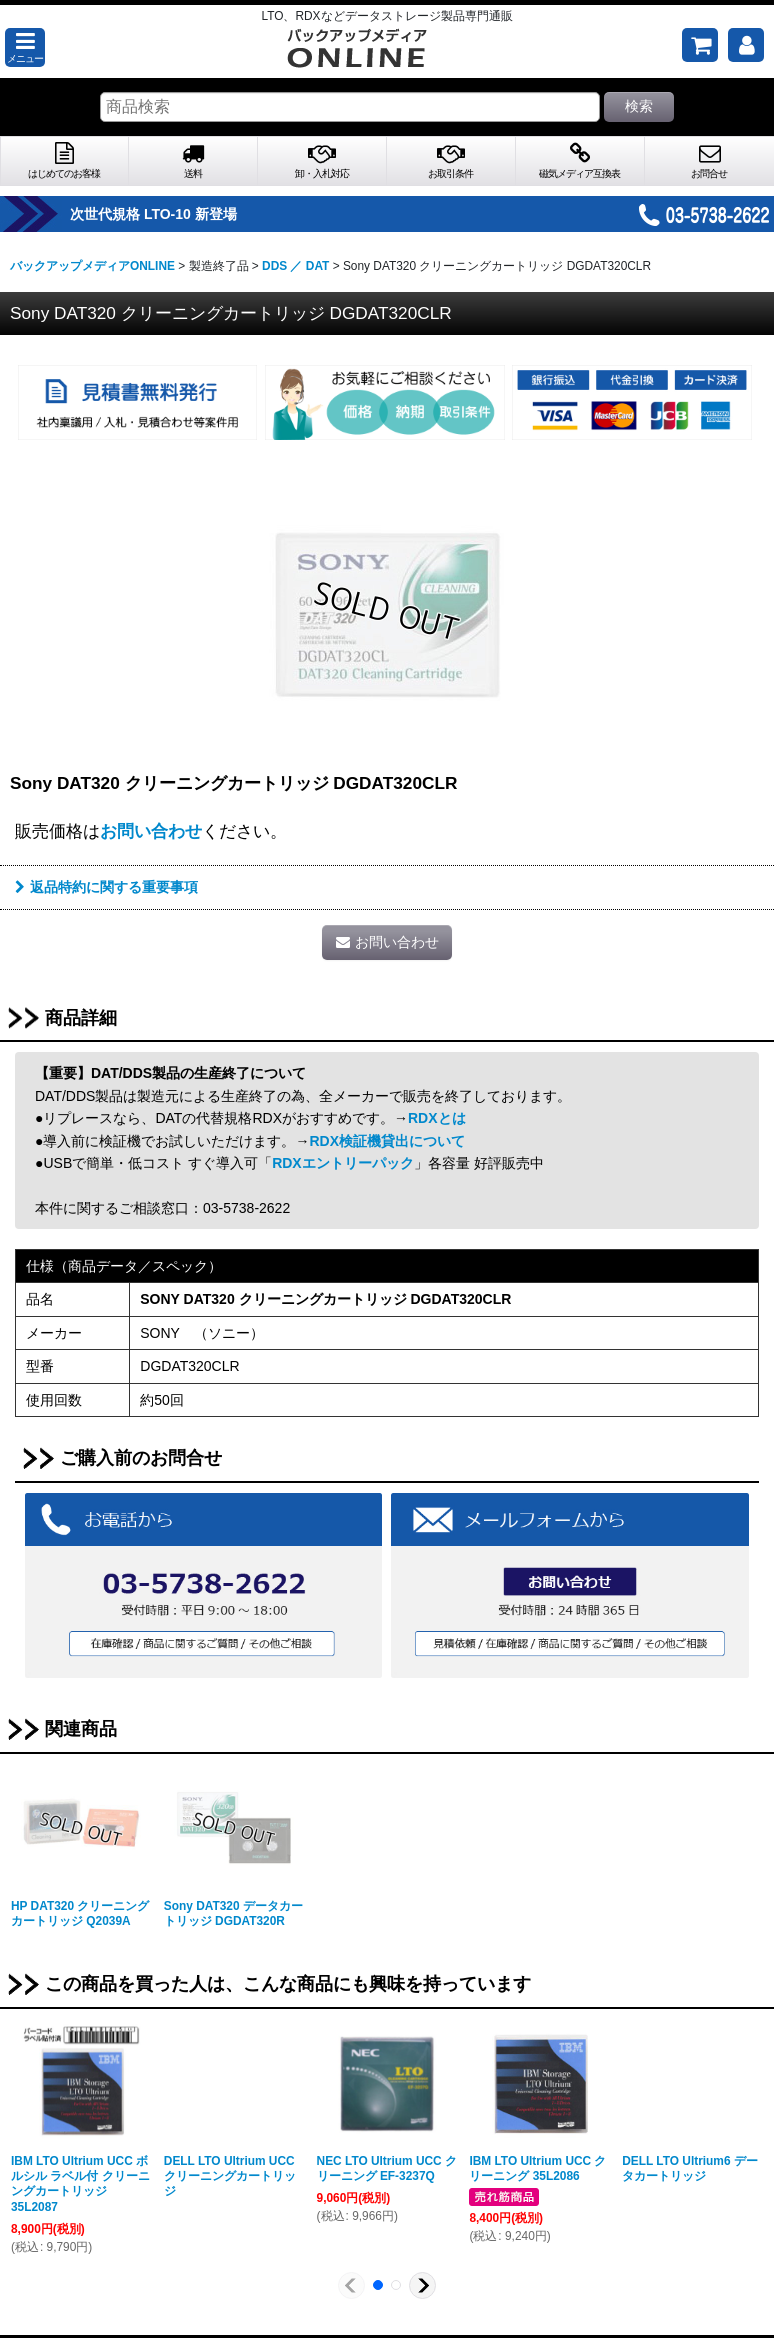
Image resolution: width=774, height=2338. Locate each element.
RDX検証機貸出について (387, 1141)
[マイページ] (746, 45)
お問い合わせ (151, 831)
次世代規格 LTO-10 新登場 (182, 214)
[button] (25, 47)
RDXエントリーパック (343, 1163)
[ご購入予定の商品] (700, 45)
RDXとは (437, 1118)
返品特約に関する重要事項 (106, 887)
